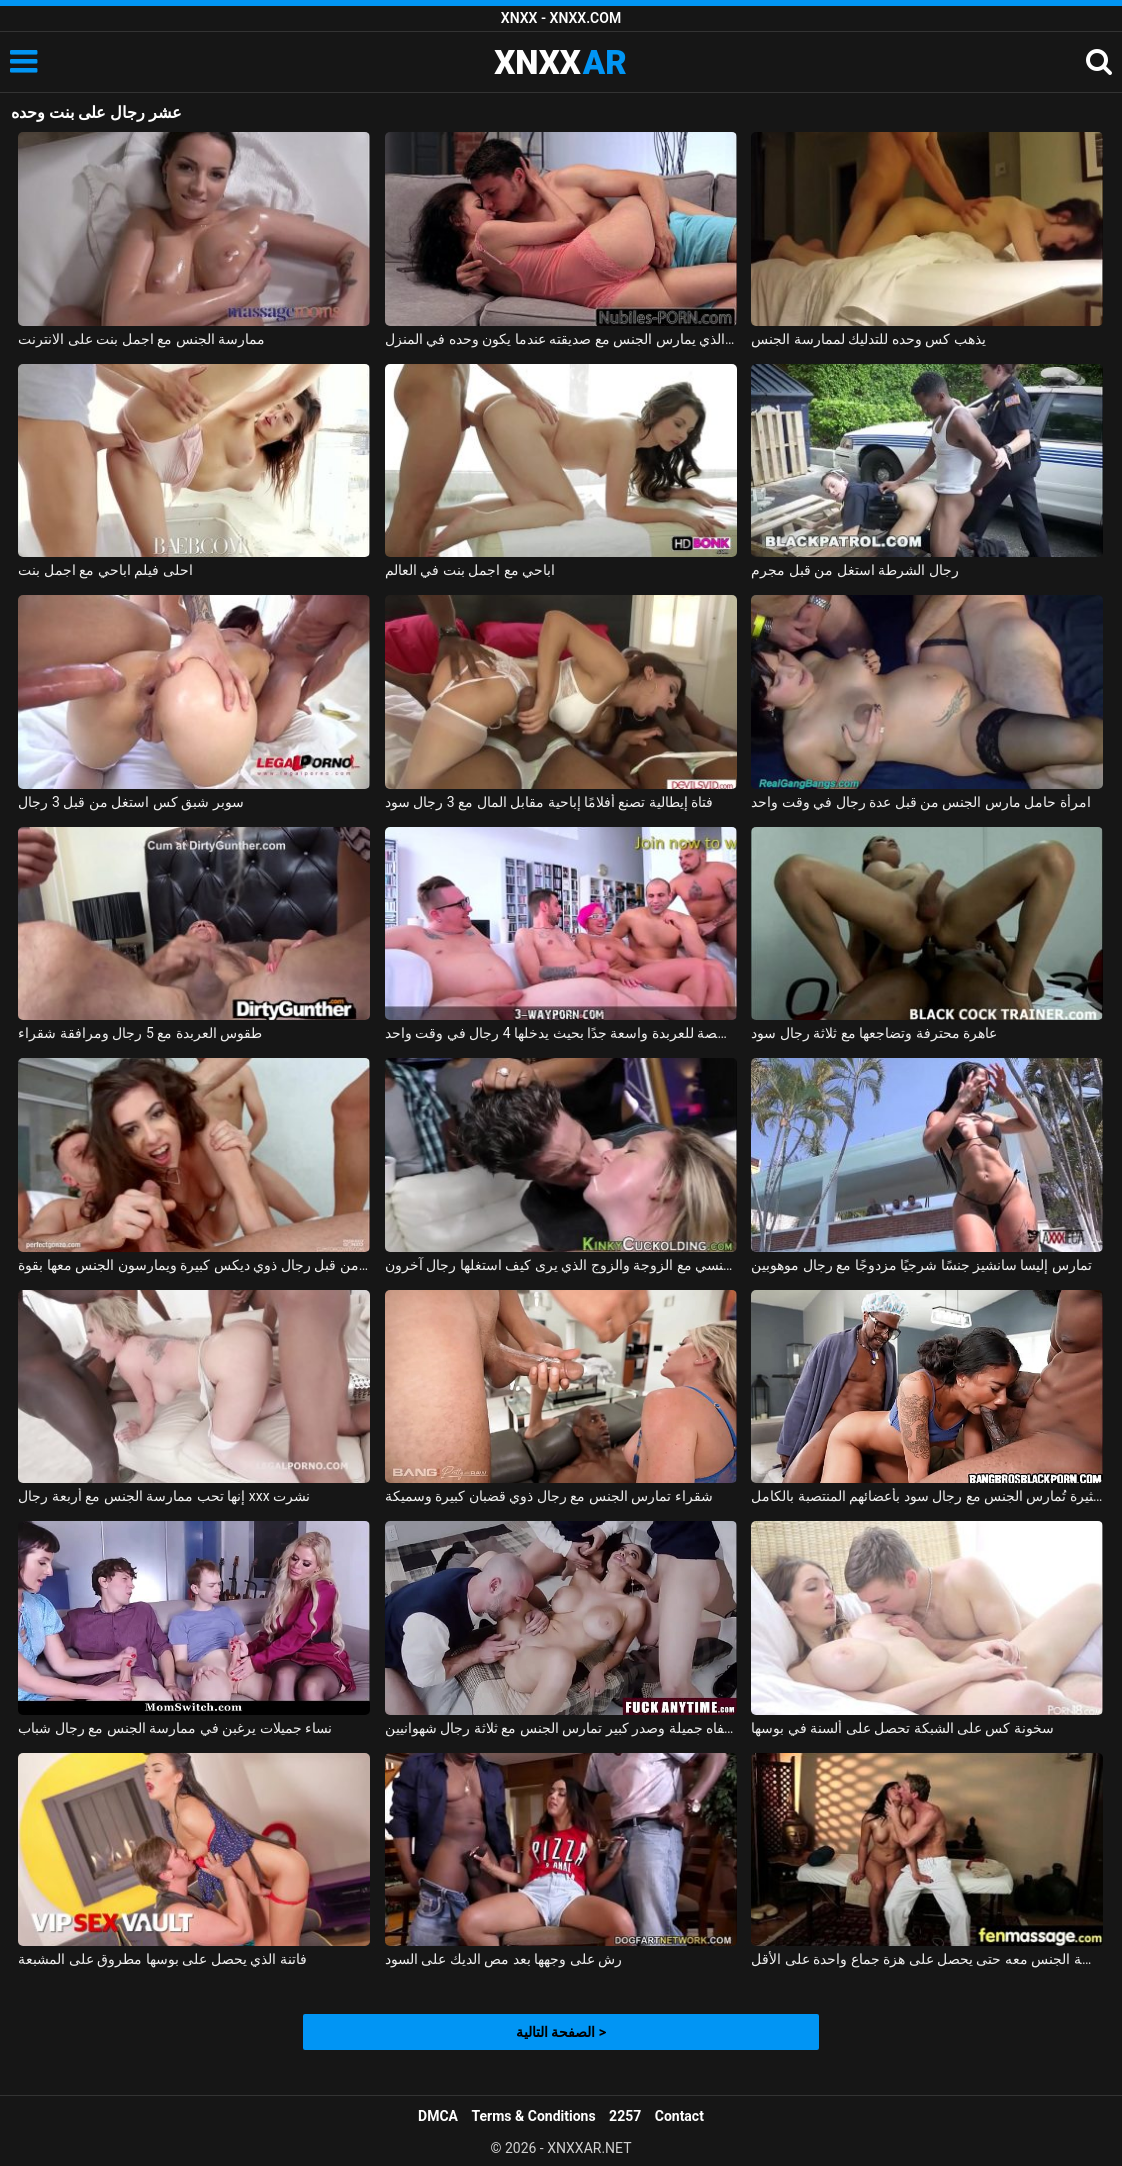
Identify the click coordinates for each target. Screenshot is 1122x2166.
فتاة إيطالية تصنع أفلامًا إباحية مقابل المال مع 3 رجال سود (549, 802)
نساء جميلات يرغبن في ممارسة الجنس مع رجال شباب (175, 1728)
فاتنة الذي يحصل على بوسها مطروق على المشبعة (162, 1959)
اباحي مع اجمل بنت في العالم (470, 570)
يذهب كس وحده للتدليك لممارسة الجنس (868, 339)
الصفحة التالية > (561, 2032)
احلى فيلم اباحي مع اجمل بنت (105, 570)
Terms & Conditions (534, 2116)
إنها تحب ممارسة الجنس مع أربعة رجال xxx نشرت (164, 1496)
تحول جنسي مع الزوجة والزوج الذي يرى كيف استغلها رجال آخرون (561, 1265)
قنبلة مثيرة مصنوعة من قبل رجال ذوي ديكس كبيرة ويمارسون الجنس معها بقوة (194, 1265)
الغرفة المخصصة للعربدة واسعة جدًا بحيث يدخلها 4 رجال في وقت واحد (561, 1033)
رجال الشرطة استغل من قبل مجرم (854, 570)
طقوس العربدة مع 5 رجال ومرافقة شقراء (140, 1033)
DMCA (438, 2116)
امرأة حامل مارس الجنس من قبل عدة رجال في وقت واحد (921, 802)
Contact (679, 2116)
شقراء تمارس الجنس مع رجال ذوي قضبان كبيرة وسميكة (549, 1496)
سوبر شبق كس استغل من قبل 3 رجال (130, 802)
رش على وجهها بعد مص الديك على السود (503, 1959)
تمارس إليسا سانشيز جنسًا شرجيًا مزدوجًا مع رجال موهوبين (921, 1265)
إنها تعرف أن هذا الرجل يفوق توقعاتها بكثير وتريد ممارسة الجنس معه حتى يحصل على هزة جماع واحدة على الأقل (927, 1959)
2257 (625, 2116)
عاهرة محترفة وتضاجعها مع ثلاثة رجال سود (874, 1033)
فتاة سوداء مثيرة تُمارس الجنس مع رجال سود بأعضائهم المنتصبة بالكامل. (927, 1496)
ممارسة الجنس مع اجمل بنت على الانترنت (141, 339)
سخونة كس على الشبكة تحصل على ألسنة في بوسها (902, 1728)
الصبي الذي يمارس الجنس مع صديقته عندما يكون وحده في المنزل (561, 339)
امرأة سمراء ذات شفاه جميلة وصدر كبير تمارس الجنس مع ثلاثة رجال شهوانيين (561, 1728)
